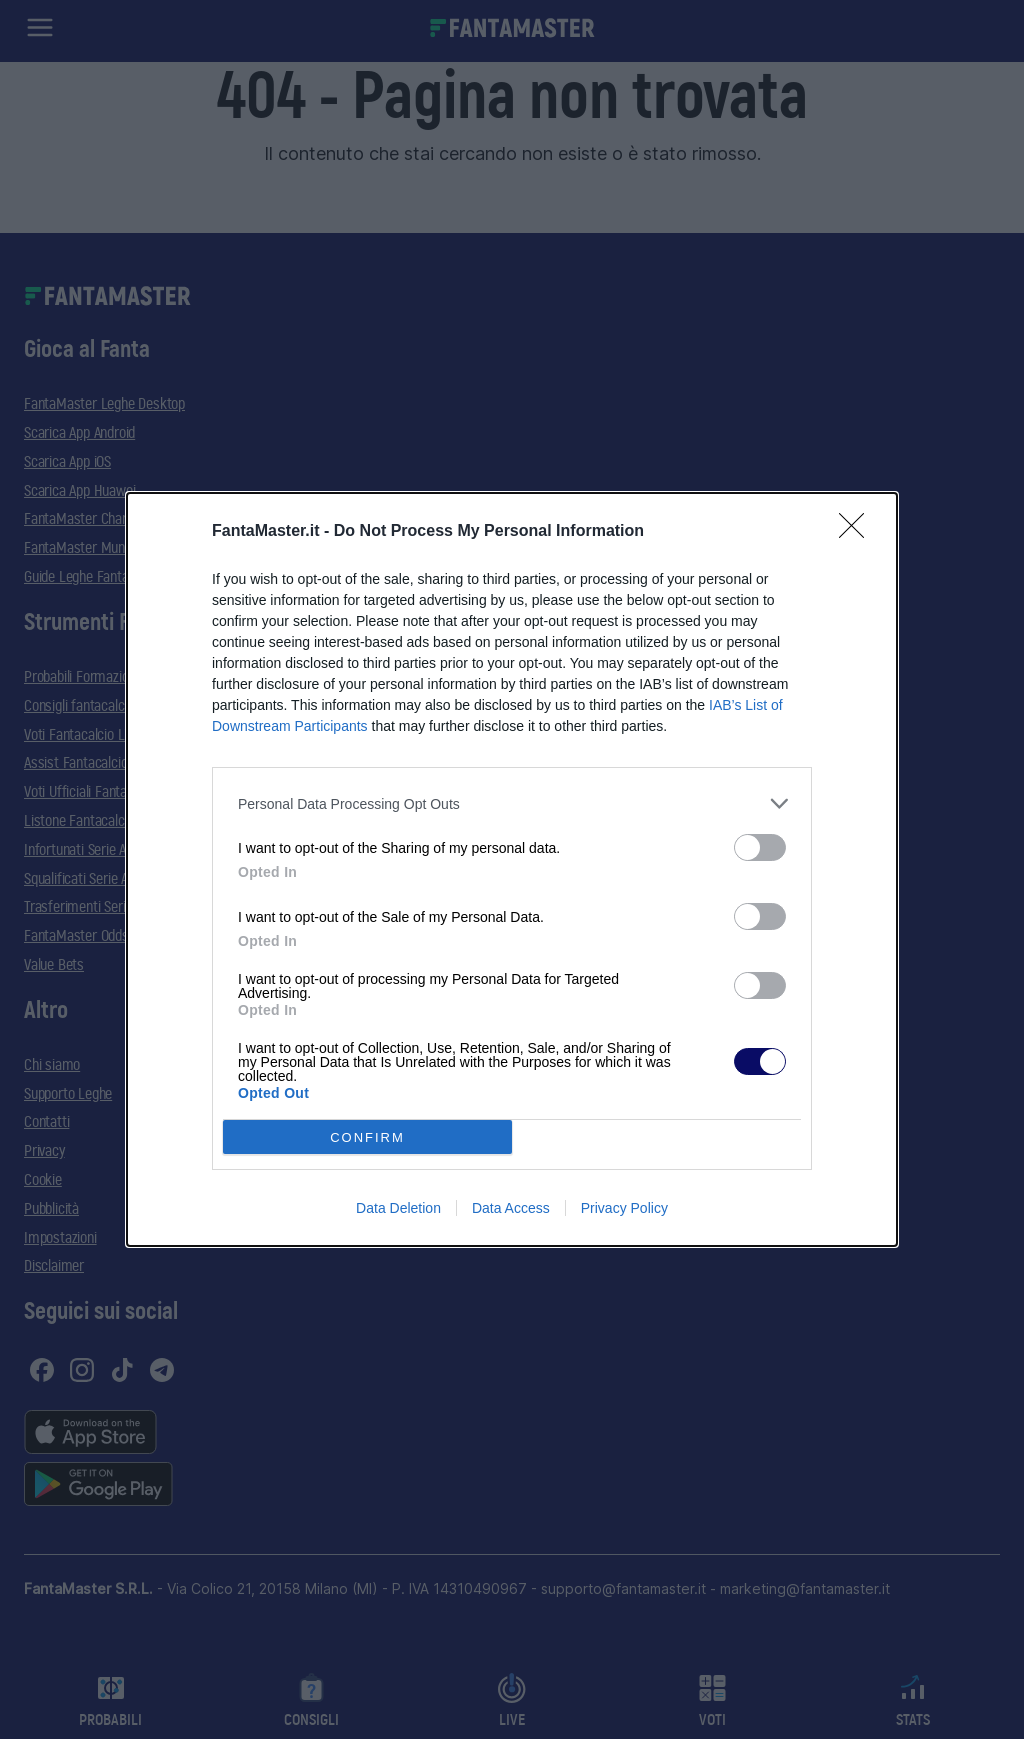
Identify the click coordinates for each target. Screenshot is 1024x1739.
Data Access (511, 1208)
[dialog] (512, 869)
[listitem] (512, 803)
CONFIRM (367, 1137)
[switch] (760, 847)
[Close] (858, 532)
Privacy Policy (624, 1208)
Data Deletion (398, 1208)
